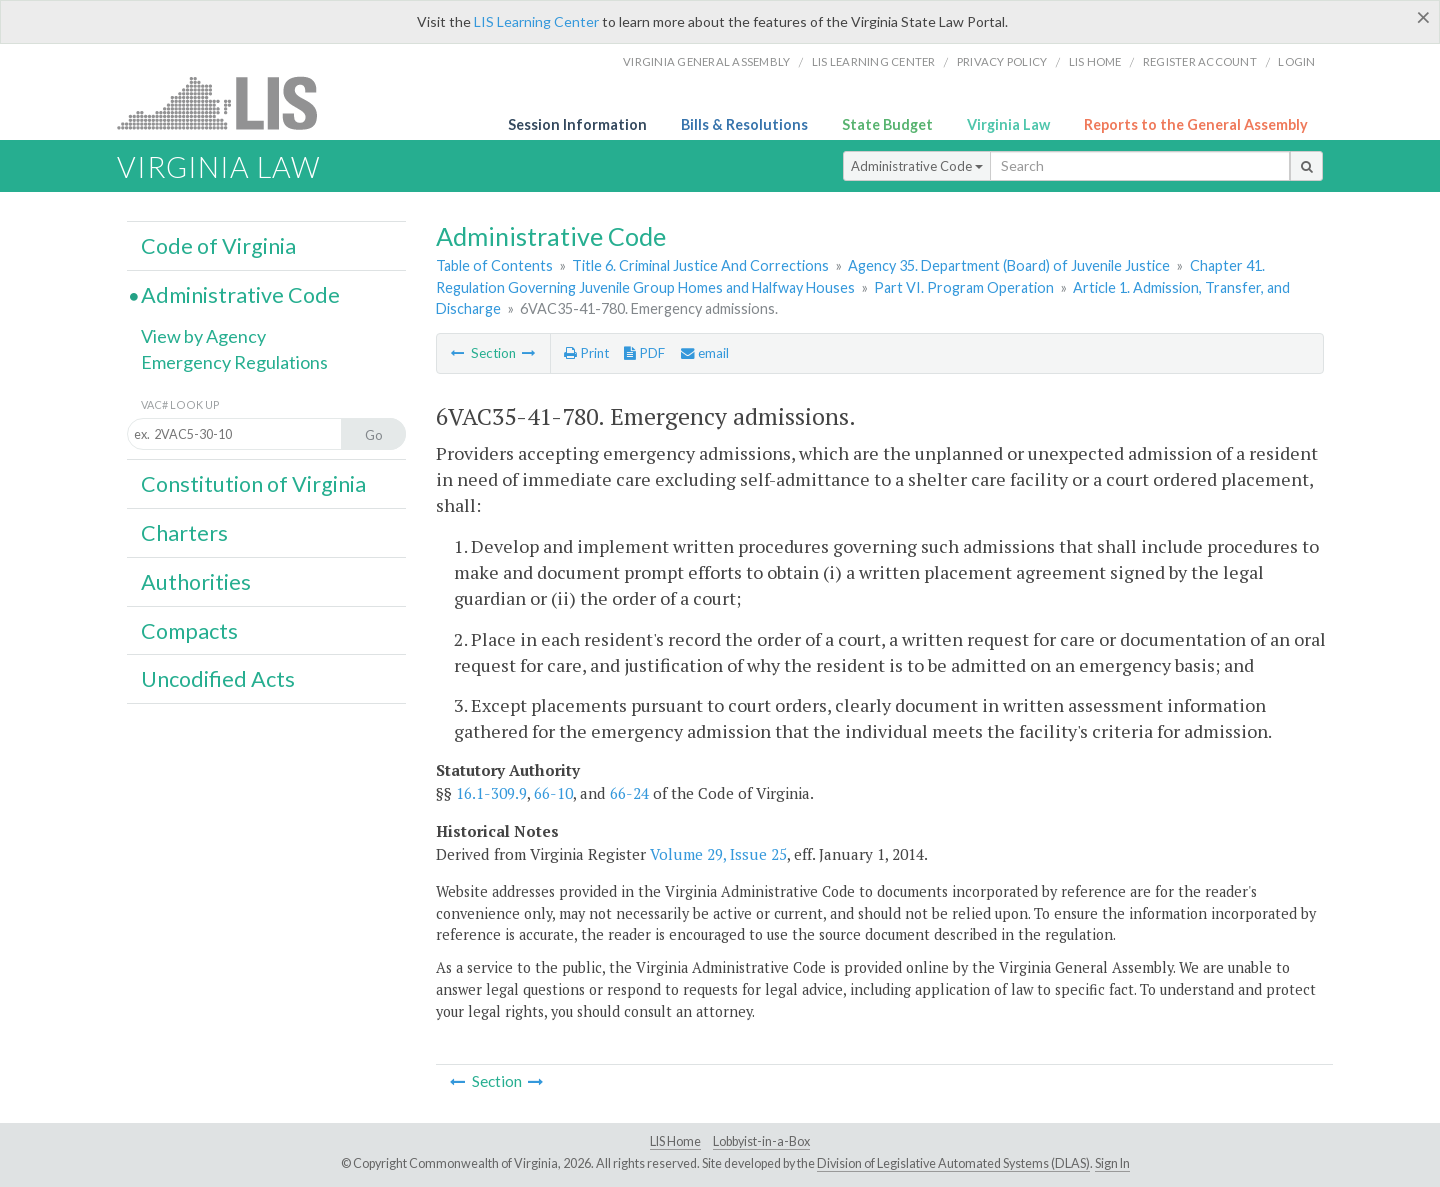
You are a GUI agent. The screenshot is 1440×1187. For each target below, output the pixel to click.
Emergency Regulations (234, 362)
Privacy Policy (1002, 61)
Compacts (189, 631)
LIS (228, 102)
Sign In (1112, 1163)
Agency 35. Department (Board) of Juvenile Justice (1009, 265)
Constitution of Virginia (253, 484)
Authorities (196, 582)
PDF (644, 353)
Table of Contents (494, 265)
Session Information (577, 124)
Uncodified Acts (218, 679)
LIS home (1095, 61)
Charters (184, 533)
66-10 (553, 793)
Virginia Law (1008, 124)
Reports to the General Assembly (1196, 124)
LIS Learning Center (536, 21)
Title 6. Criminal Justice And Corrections (700, 265)
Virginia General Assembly (706, 61)
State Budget (887, 124)
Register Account (1200, 61)
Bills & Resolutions (744, 124)
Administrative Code (917, 166)
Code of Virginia (218, 246)
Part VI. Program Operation (964, 287)
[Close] (1423, 17)
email (705, 353)
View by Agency (203, 336)
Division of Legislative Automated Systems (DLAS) (953, 1163)
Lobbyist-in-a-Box (761, 1141)
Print (586, 353)
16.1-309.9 (491, 793)
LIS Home (675, 1141)
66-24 (629, 793)
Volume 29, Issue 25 (718, 854)
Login (1296, 61)
